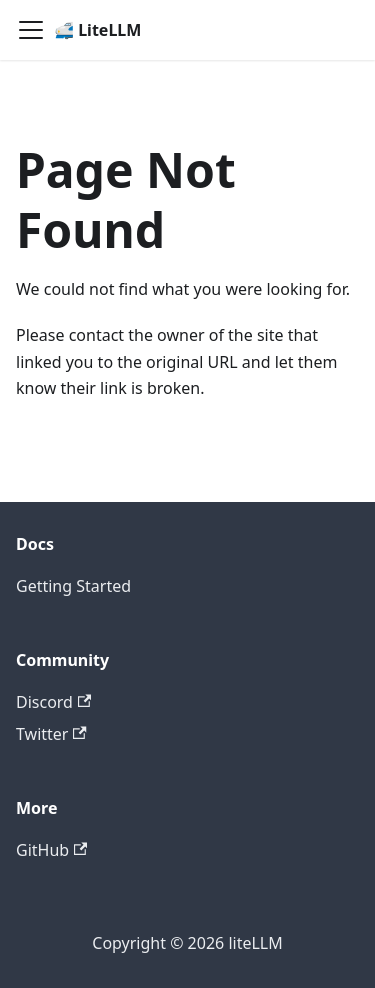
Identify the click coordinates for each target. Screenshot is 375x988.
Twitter (51, 734)
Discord (53, 702)
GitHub (51, 850)
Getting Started (73, 586)
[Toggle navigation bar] (31, 30)
